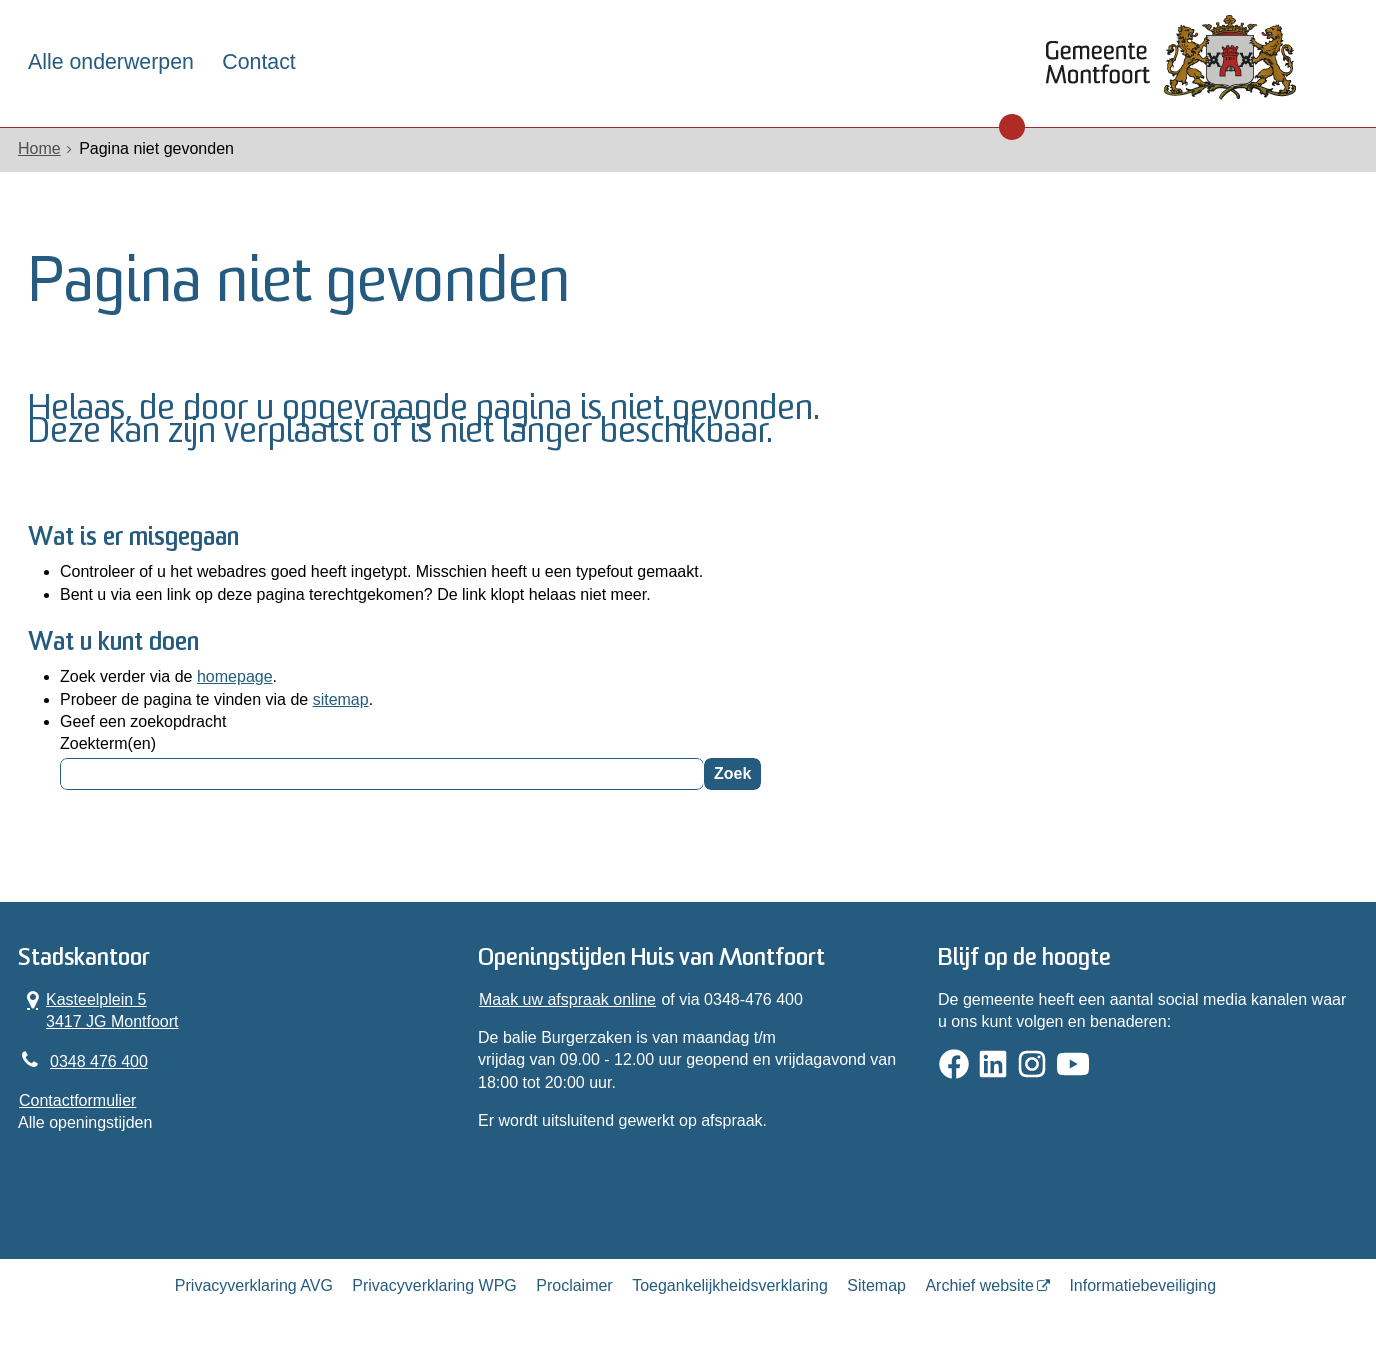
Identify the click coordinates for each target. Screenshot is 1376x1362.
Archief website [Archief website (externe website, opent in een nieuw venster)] (979, 1285)
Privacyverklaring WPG (434, 1285)
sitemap (341, 699)
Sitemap (876, 1285)
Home (39, 148)
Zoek (732, 773)
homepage (235, 676)
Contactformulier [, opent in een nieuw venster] (77, 1100)
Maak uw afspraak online (567, 999)
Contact (258, 62)
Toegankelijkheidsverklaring (730, 1285)
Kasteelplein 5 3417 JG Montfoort (99, 1010)
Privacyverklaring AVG (254, 1285)
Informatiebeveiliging (1142, 1285)
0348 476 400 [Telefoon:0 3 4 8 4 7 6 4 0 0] (99, 1061)
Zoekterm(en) (108, 743)
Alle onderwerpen (111, 62)
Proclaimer (574, 1285)
